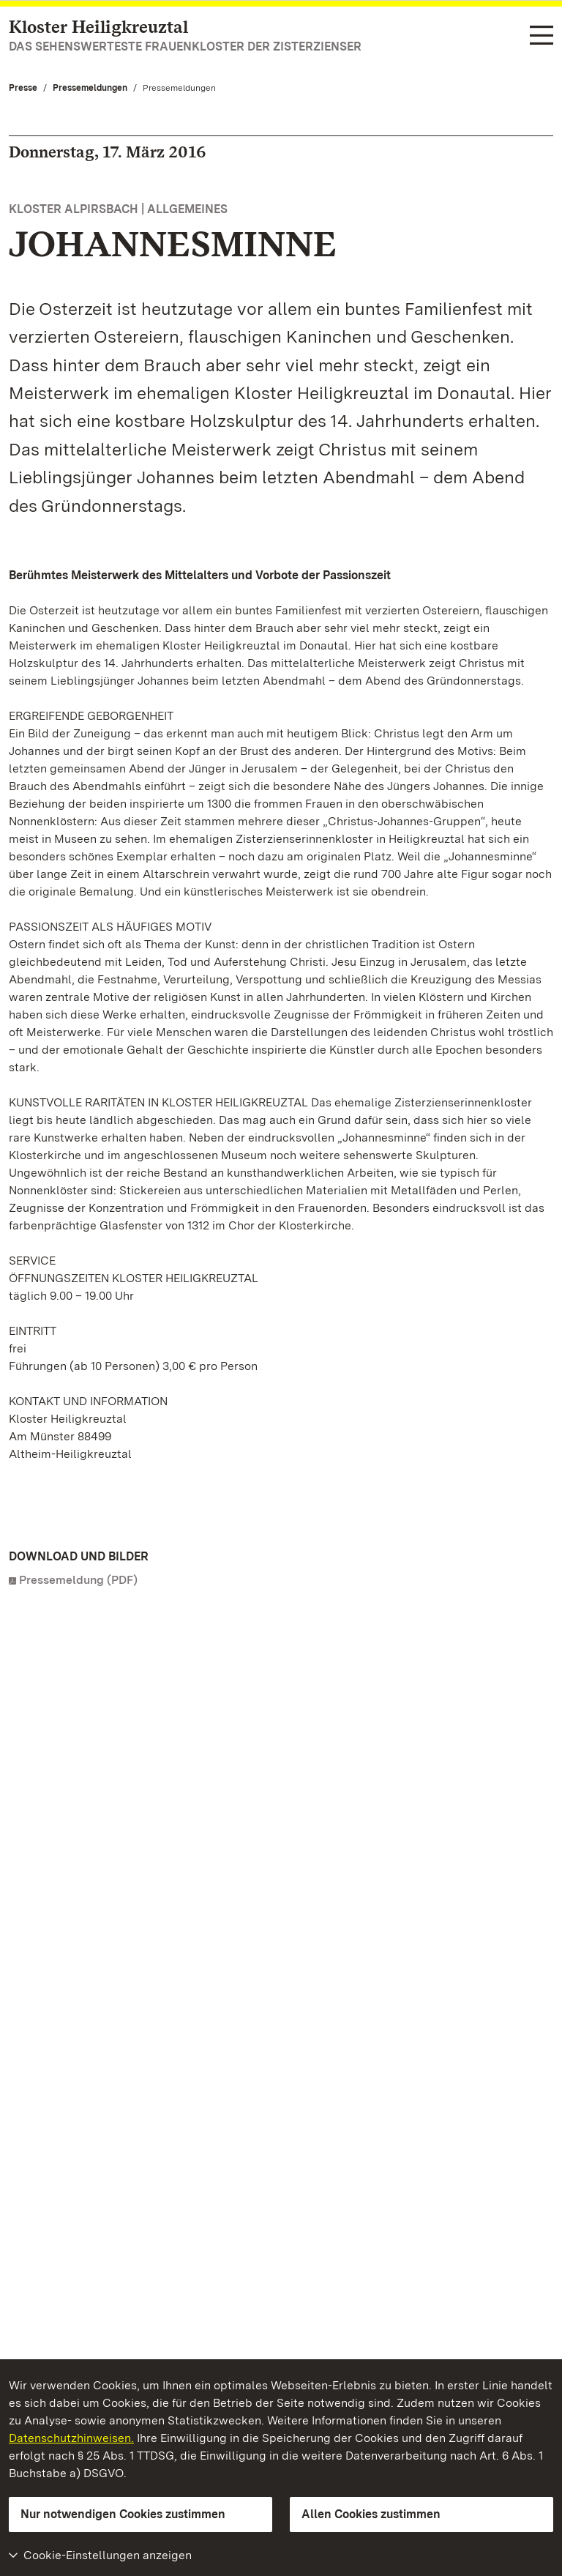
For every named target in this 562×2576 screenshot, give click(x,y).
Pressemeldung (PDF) (78, 1580)
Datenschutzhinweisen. (71, 2438)
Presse (23, 88)
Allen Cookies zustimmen (371, 2514)
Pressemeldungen (90, 88)
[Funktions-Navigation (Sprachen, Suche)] (541, 36)
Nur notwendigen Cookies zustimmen (122, 2514)
